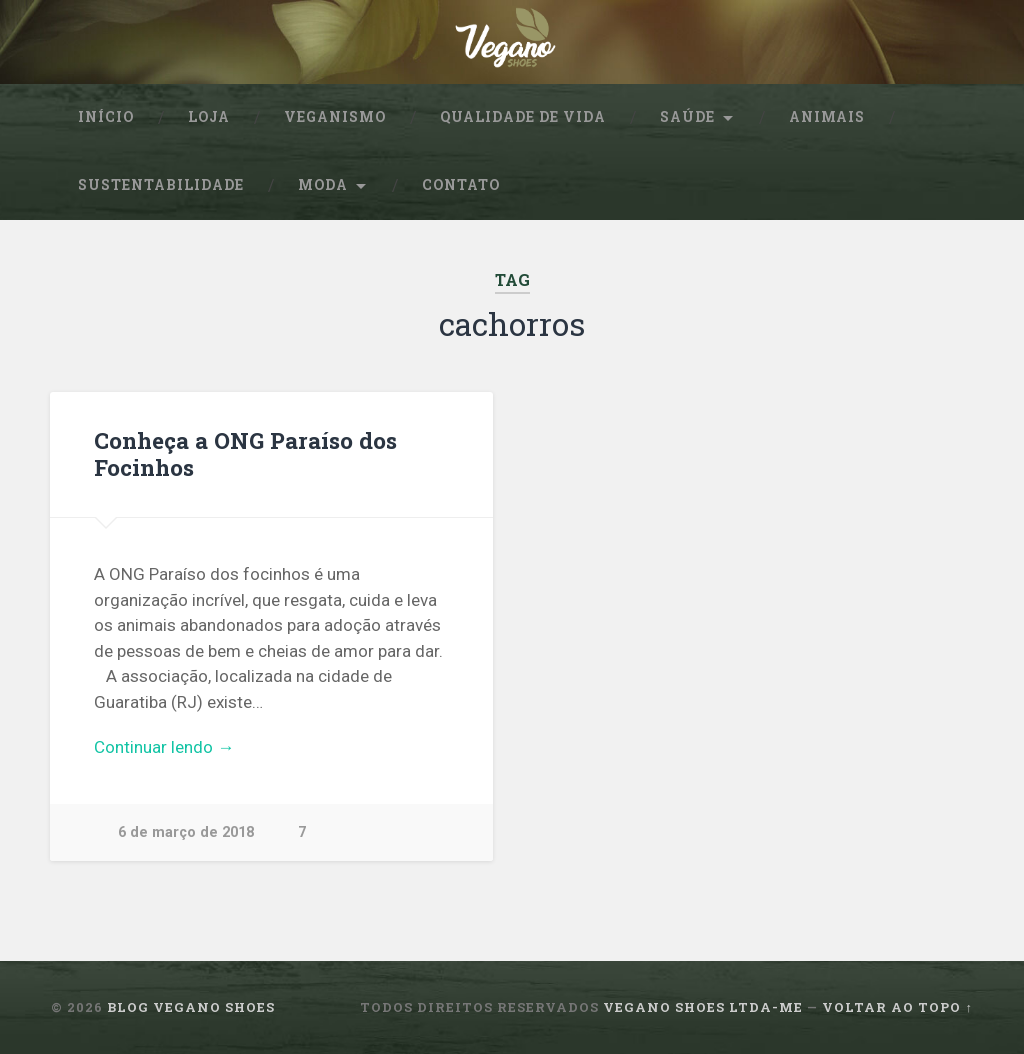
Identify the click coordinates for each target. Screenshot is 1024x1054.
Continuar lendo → (164, 747)
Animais (827, 117)
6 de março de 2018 (186, 832)
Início (106, 117)
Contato (461, 185)
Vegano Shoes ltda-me (703, 1007)
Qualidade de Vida (523, 117)
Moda (323, 185)
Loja (209, 117)
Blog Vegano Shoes (191, 1007)
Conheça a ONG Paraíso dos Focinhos (245, 453)
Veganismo (335, 117)
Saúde (687, 117)
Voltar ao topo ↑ (897, 1007)
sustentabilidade (161, 185)
